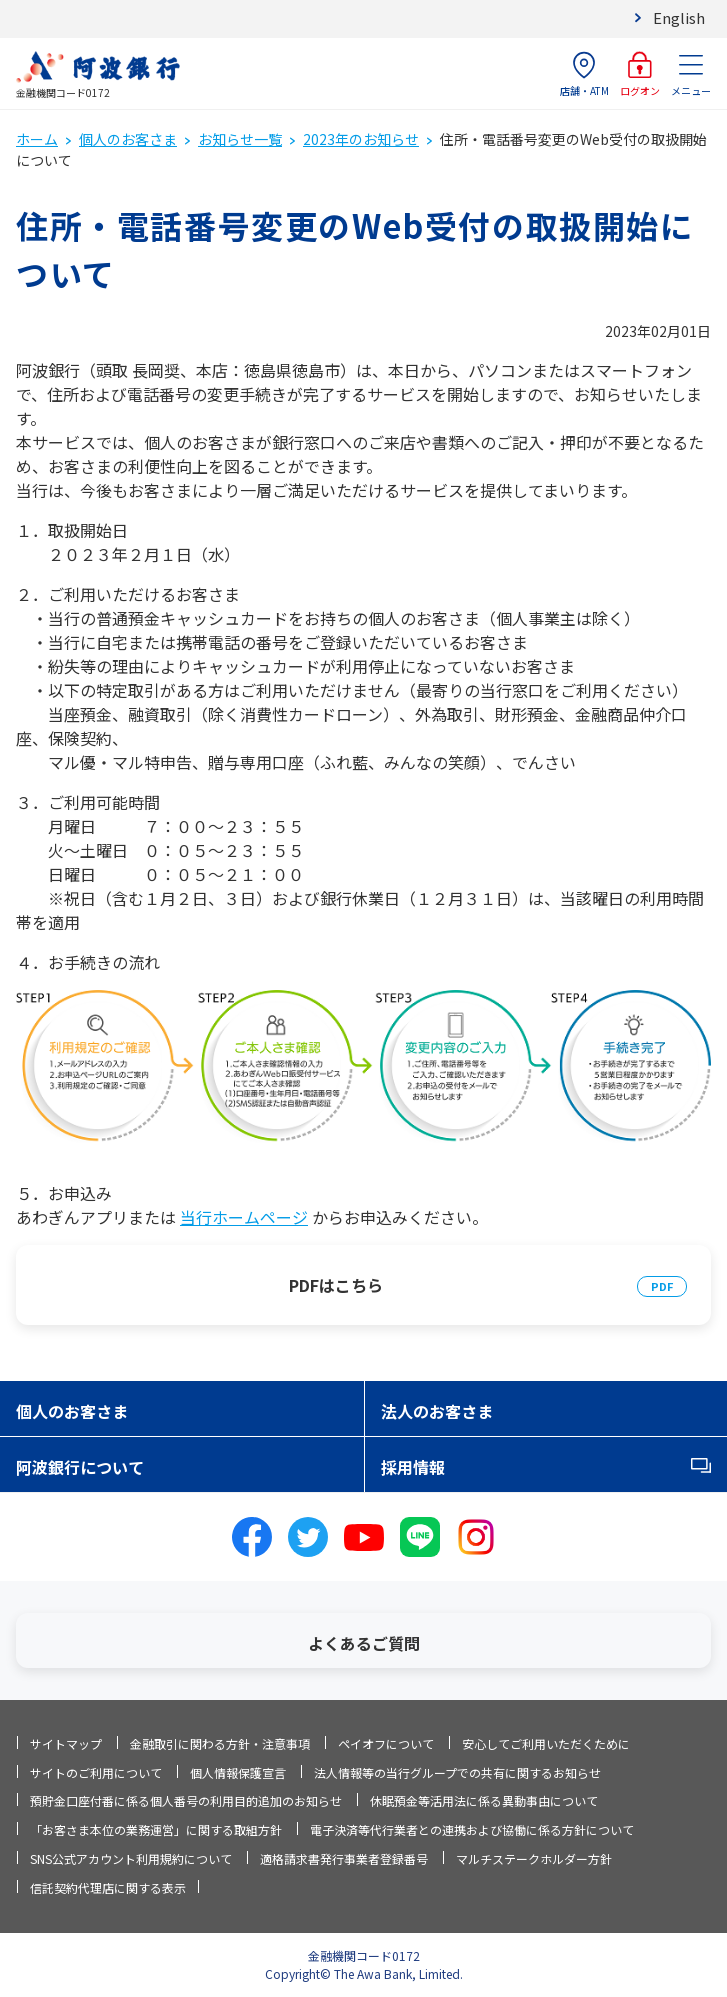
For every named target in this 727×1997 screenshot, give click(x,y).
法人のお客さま (437, 1411)
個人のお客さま (128, 139)
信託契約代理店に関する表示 (108, 1887)
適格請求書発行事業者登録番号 (344, 1858)
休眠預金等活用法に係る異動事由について (484, 1800)
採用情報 (413, 1467)
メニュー (691, 74)
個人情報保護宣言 (238, 1772)
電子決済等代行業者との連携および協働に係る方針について (472, 1829)
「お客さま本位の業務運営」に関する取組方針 (156, 1829)
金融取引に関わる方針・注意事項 (220, 1743)
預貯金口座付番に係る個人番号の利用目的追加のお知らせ (186, 1800)
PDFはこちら (336, 1285)
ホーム (37, 139)
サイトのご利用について (96, 1772)
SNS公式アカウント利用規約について (131, 1858)
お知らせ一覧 (240, 139)
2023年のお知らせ (361, 139)
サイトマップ (66, 1743)
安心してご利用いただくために (546, 1743)
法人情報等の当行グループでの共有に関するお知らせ (457, 1772)
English (679, 17)
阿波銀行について (80, 1467)
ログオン (640, 74)
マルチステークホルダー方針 (534, 1858)
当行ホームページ (244, 1217)
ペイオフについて (386, 1743)
